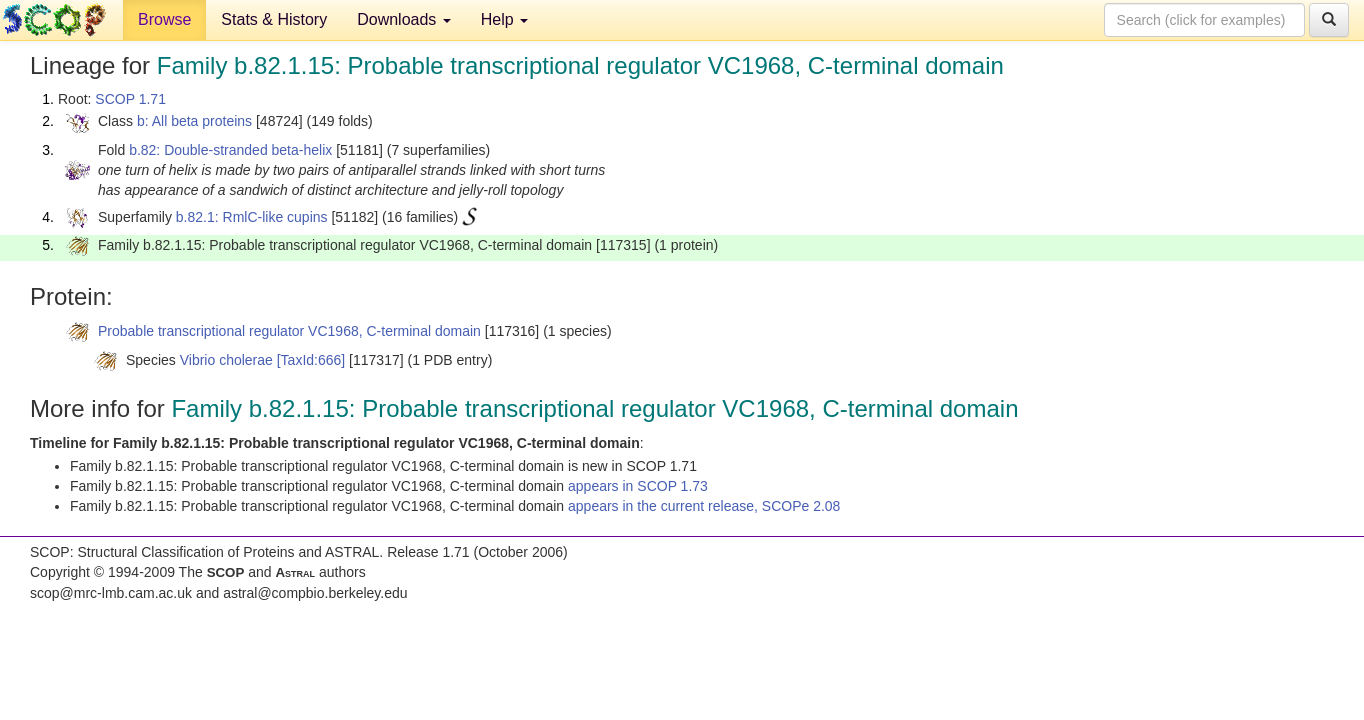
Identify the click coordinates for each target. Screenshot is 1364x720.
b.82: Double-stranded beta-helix (230, 150)
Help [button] (504, 19)
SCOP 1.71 (130, 99)
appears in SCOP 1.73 (638, 486)
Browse (164, 19)
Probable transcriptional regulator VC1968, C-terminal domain (289, 331)
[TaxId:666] (311, 360)
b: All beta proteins (194, 121)
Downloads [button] (404, 19)
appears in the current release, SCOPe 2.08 (704, 506)
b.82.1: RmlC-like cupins (252, 217)
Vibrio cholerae (226, 360)
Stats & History (274, 19)
